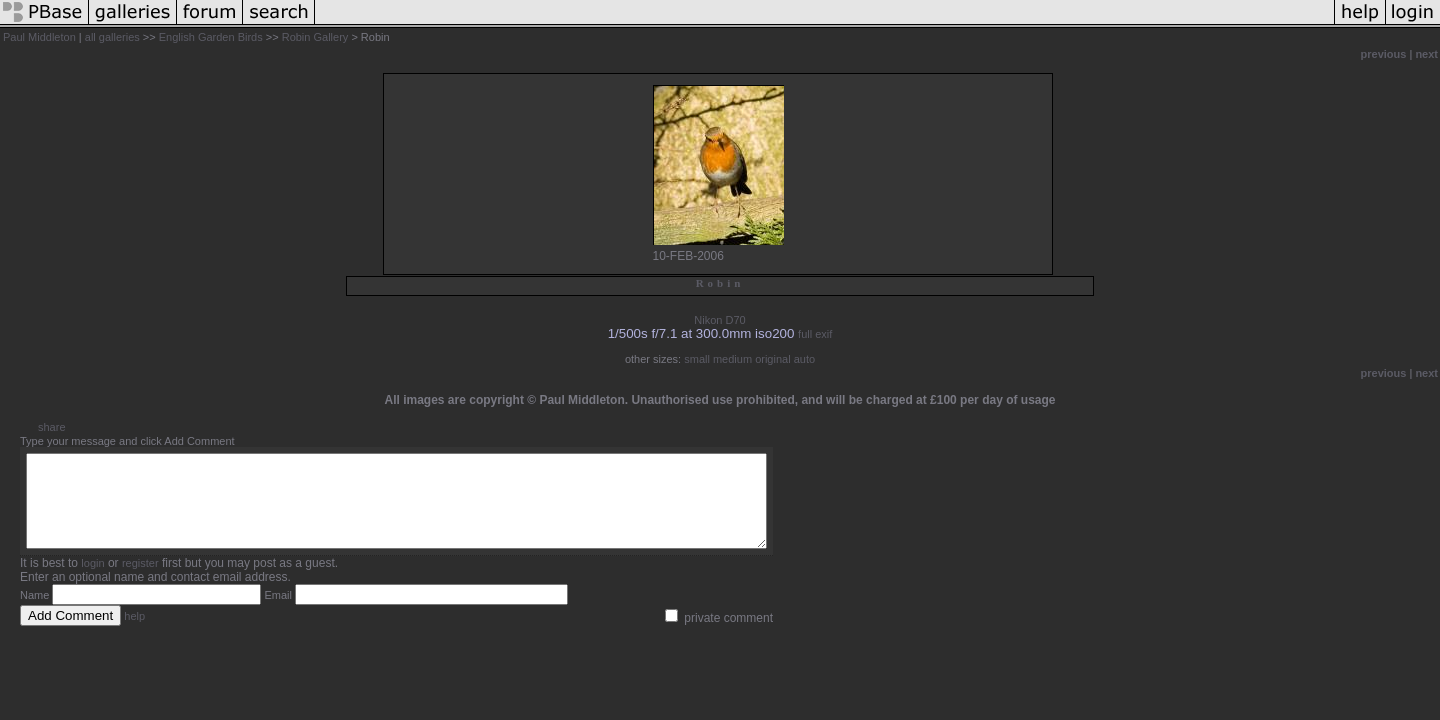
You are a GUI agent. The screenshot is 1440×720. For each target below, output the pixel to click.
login (92, 581)
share (52, 427)
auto (804, 359)
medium (732, 359)
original (772, 359)
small (697, 359)
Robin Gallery (315, 37)
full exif (815, 334)
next (1426, 54)
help (134, 634)
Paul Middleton (39, 37)
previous (1384, 54)
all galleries (112, 37)
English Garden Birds (211, 37)
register (140, 581)
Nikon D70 (719, 320)
